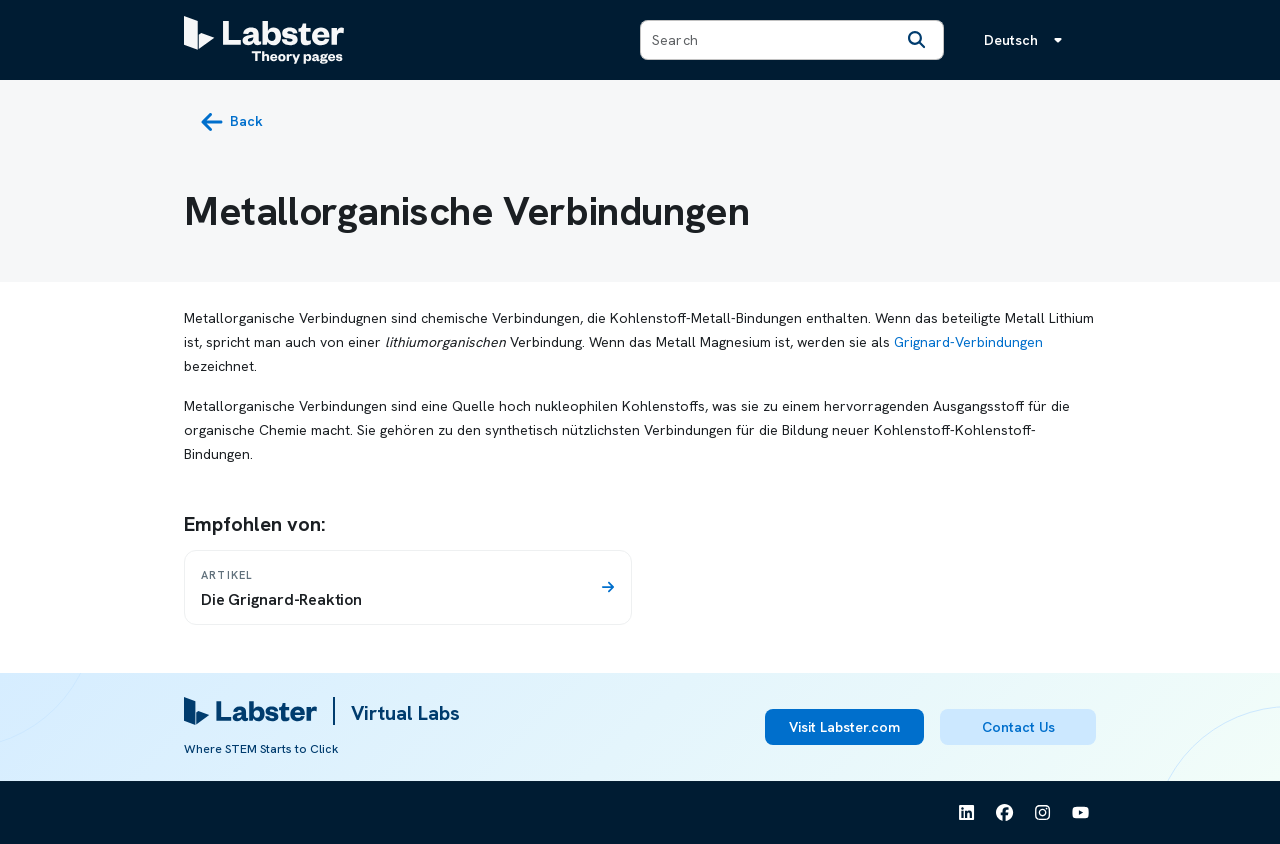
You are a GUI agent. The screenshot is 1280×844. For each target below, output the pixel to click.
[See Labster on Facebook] (1005, 813)
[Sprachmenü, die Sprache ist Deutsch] (1027, 40)
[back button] (231, 122)
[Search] (917, 40)
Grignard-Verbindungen (968, 342)
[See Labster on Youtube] (1081, 813)
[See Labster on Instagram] (1043, 813)
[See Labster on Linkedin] (967, 813)
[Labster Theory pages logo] (264, 40)
